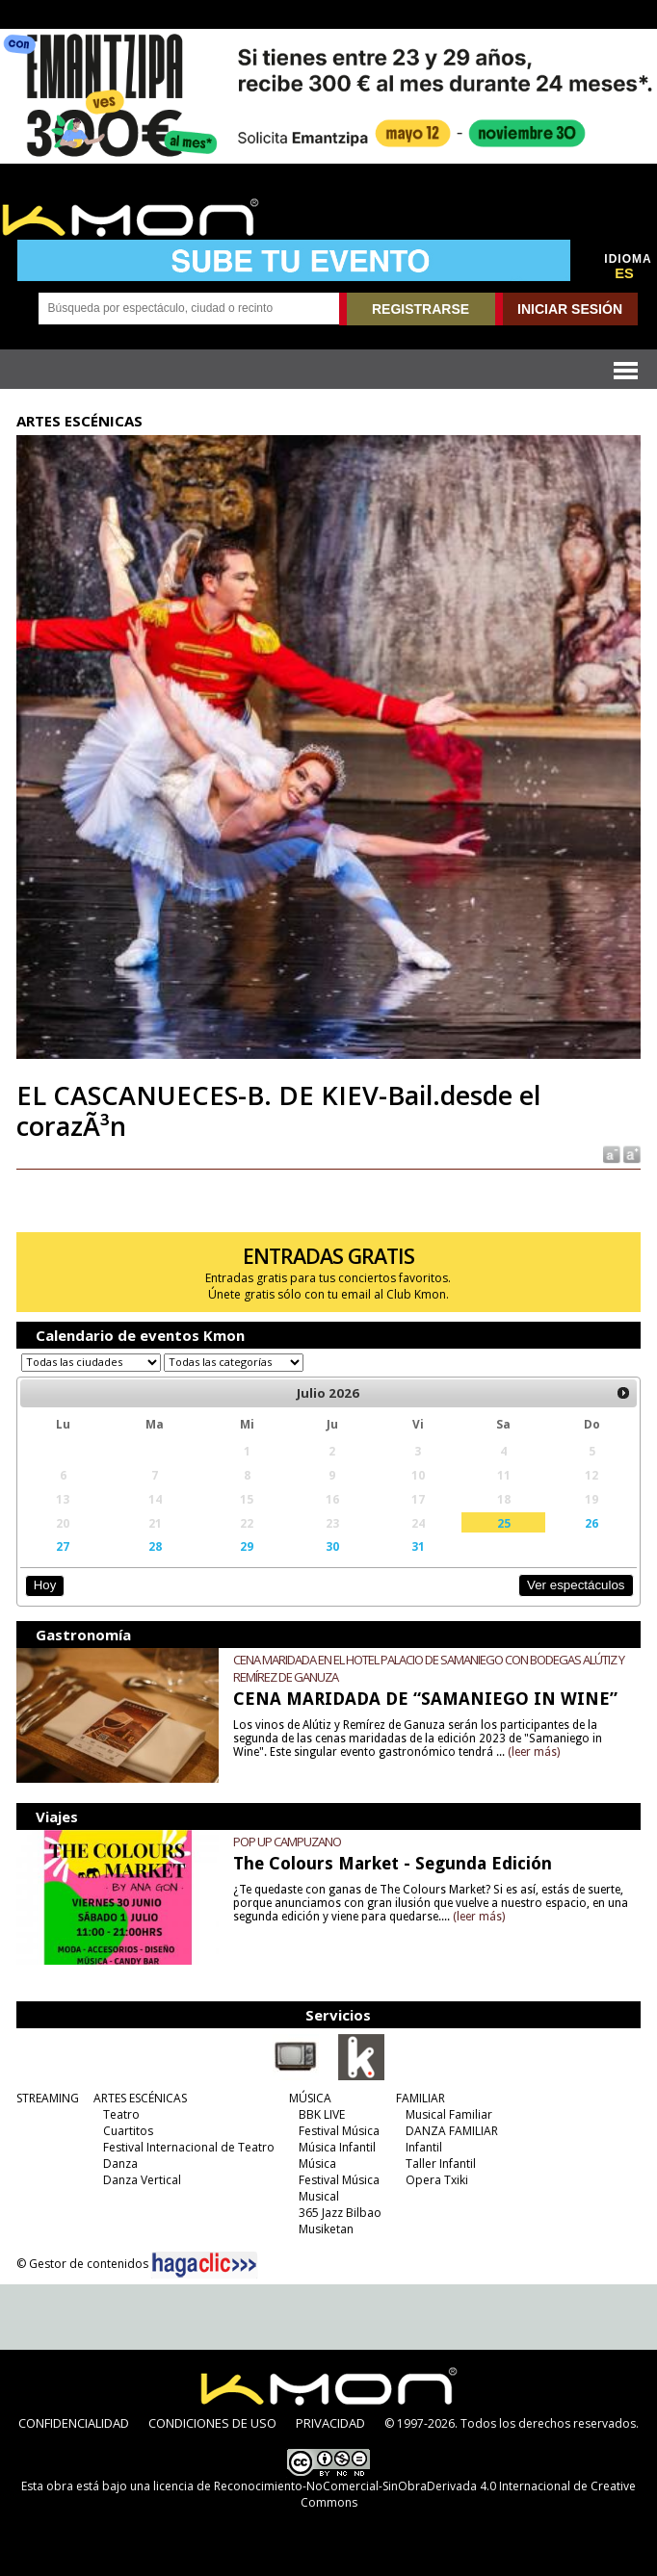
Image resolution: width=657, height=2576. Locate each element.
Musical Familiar (449, 2114)
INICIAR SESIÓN (569, 309)
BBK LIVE (322, 2114)
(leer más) (534, 1752)
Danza (120, 2163)
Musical (319, 2196)
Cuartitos (128, 2131)
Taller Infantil (441, 2163)
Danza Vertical (142, 2180)
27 (62, 1546)
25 (504, 1523)
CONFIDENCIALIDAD (73, 2423)
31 (418, 1546)
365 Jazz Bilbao (340, 2212)
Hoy (45, 1585)
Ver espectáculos (576, 1585)
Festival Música (339, 2131)
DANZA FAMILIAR (452, 2131)
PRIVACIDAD (330, 2423)
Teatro (121, 2114)
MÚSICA (310, 2098)
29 (246, 1546)
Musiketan (326, 2229)
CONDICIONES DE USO (212, 2423)
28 (155, 1546)
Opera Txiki (437, 2180)
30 (332, 1546)
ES (624, 273)
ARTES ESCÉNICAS (140, 2098)
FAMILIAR (420, 2098)
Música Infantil (337, 2147)
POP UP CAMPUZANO (287, 1841)
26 (591, 1523)
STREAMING (47, 2098)
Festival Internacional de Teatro (189, 2147)
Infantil (424, 2147)
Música (317, 2163)
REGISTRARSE (420, 309)
